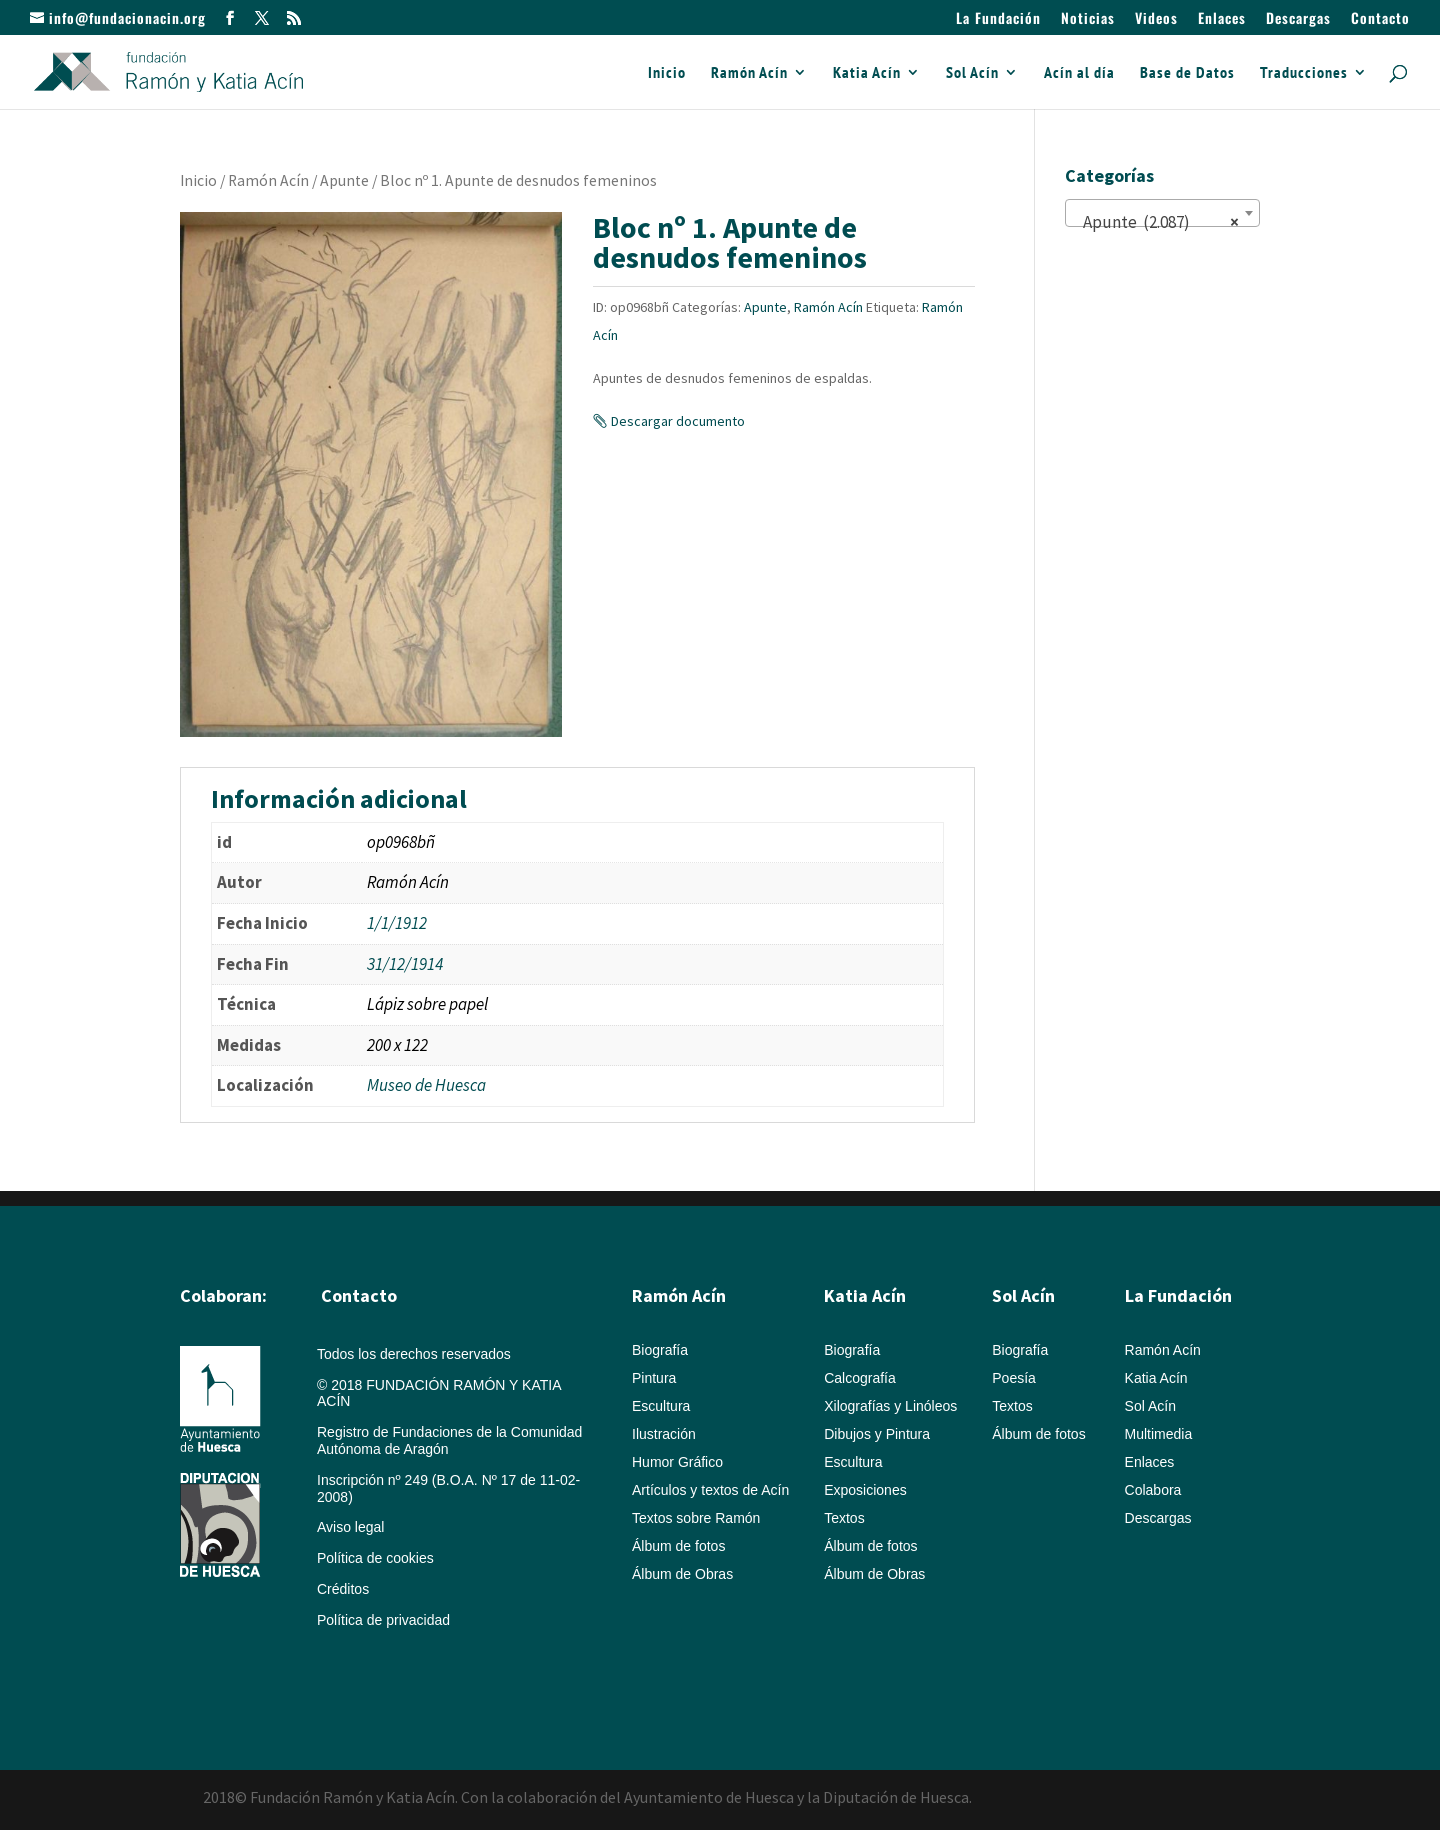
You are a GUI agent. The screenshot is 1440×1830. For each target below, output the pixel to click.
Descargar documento (678, 421)
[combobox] (1162, 213)
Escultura (661, 1406)
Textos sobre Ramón (696, 1518)
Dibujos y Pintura (877, 1434)
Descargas (1298, 19)
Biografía (660, 1350)
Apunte (344, 180)
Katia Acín (867, 73)
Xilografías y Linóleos (890, 1406)
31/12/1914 (405, 964)
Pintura (654, 1378)
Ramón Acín (749, 73)
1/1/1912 (397, 923)
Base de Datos (1187, 73)
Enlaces (1222, 19)
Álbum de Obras (682, 1574)
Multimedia (1159, 1434)
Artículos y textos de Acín (710, 1490)
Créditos (343, 1589)
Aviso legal (350, 1527)
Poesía (1014, 1378)
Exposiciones (865, 1490)
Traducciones (1304, 73)
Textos (844, 1518)
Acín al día (1079, 73)
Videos (1156, 19)
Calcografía (860, 1378)
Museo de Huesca (426, 1085)
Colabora (1153, 1490)
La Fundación (998, 19)
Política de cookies (375, 1558)
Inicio (667, 73)
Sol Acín (972, 73)
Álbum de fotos (678, 1546)
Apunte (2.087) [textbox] (1156, 222)
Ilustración (664, 1434)
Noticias (1088, 19)
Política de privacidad (383, 1620)
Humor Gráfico (677, 1462)
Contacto (1380, 19)
